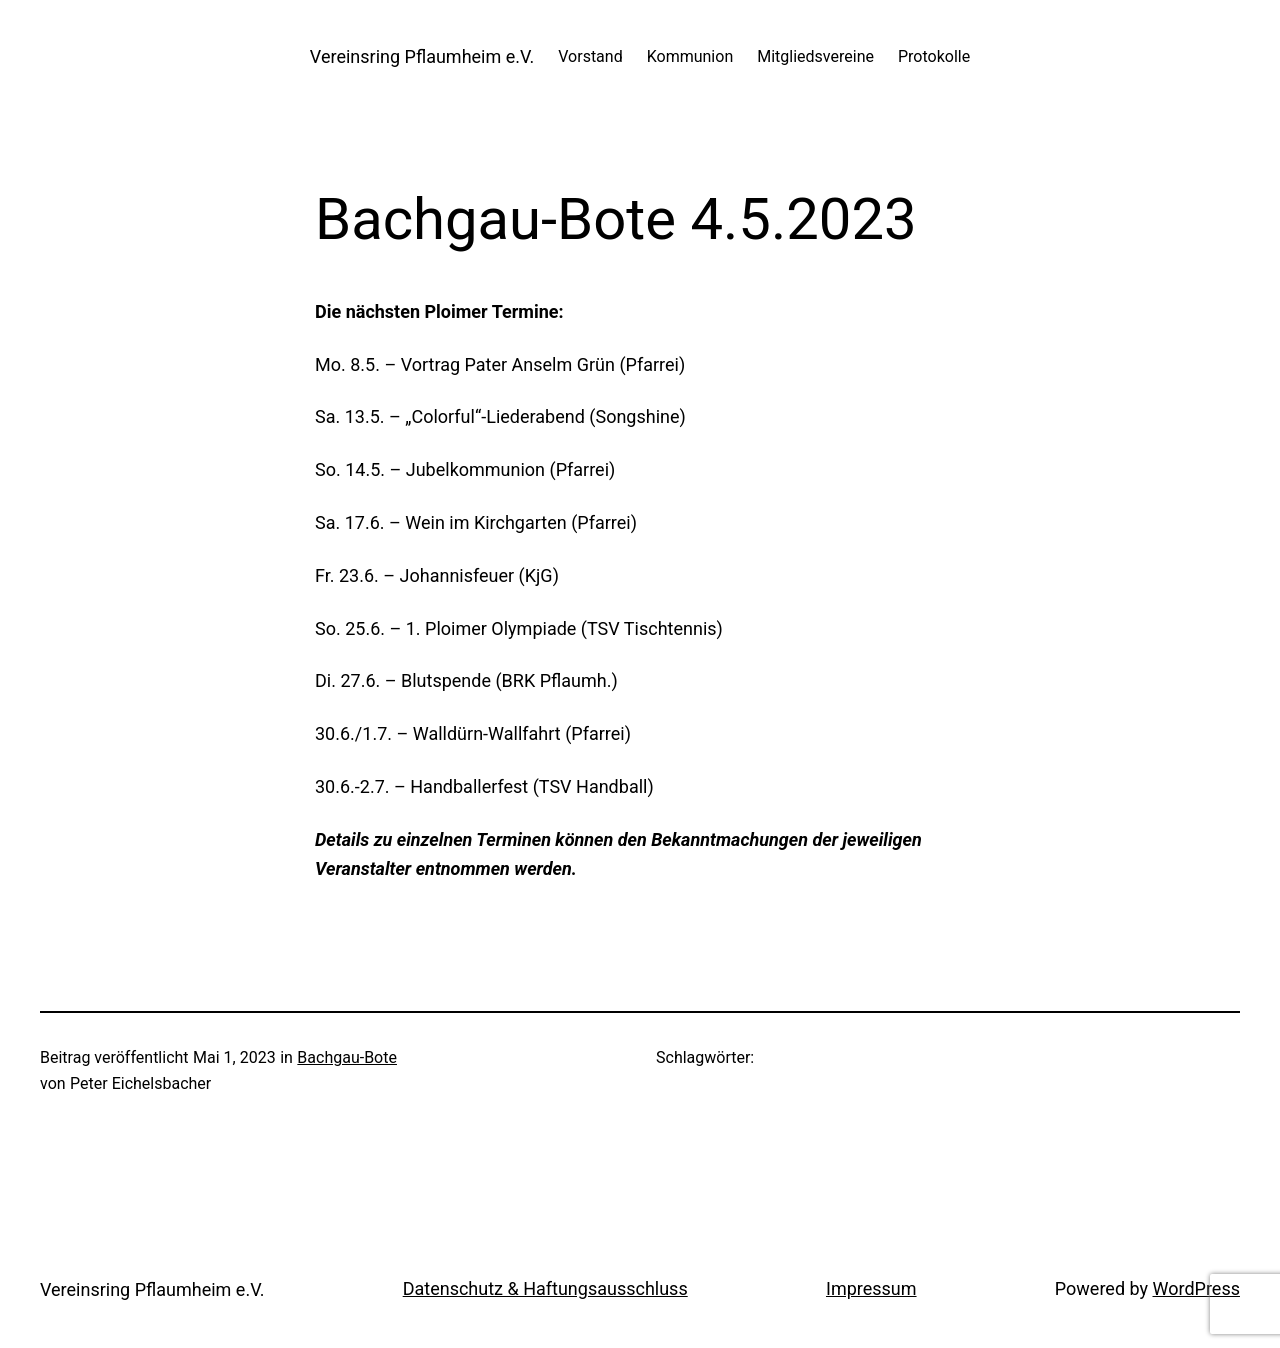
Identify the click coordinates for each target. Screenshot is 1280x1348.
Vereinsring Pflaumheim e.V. (422, 56)
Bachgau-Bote (347, 1057)
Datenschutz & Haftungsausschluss (545, 1288)
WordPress (1196, 1288)
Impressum (871, 1288)
